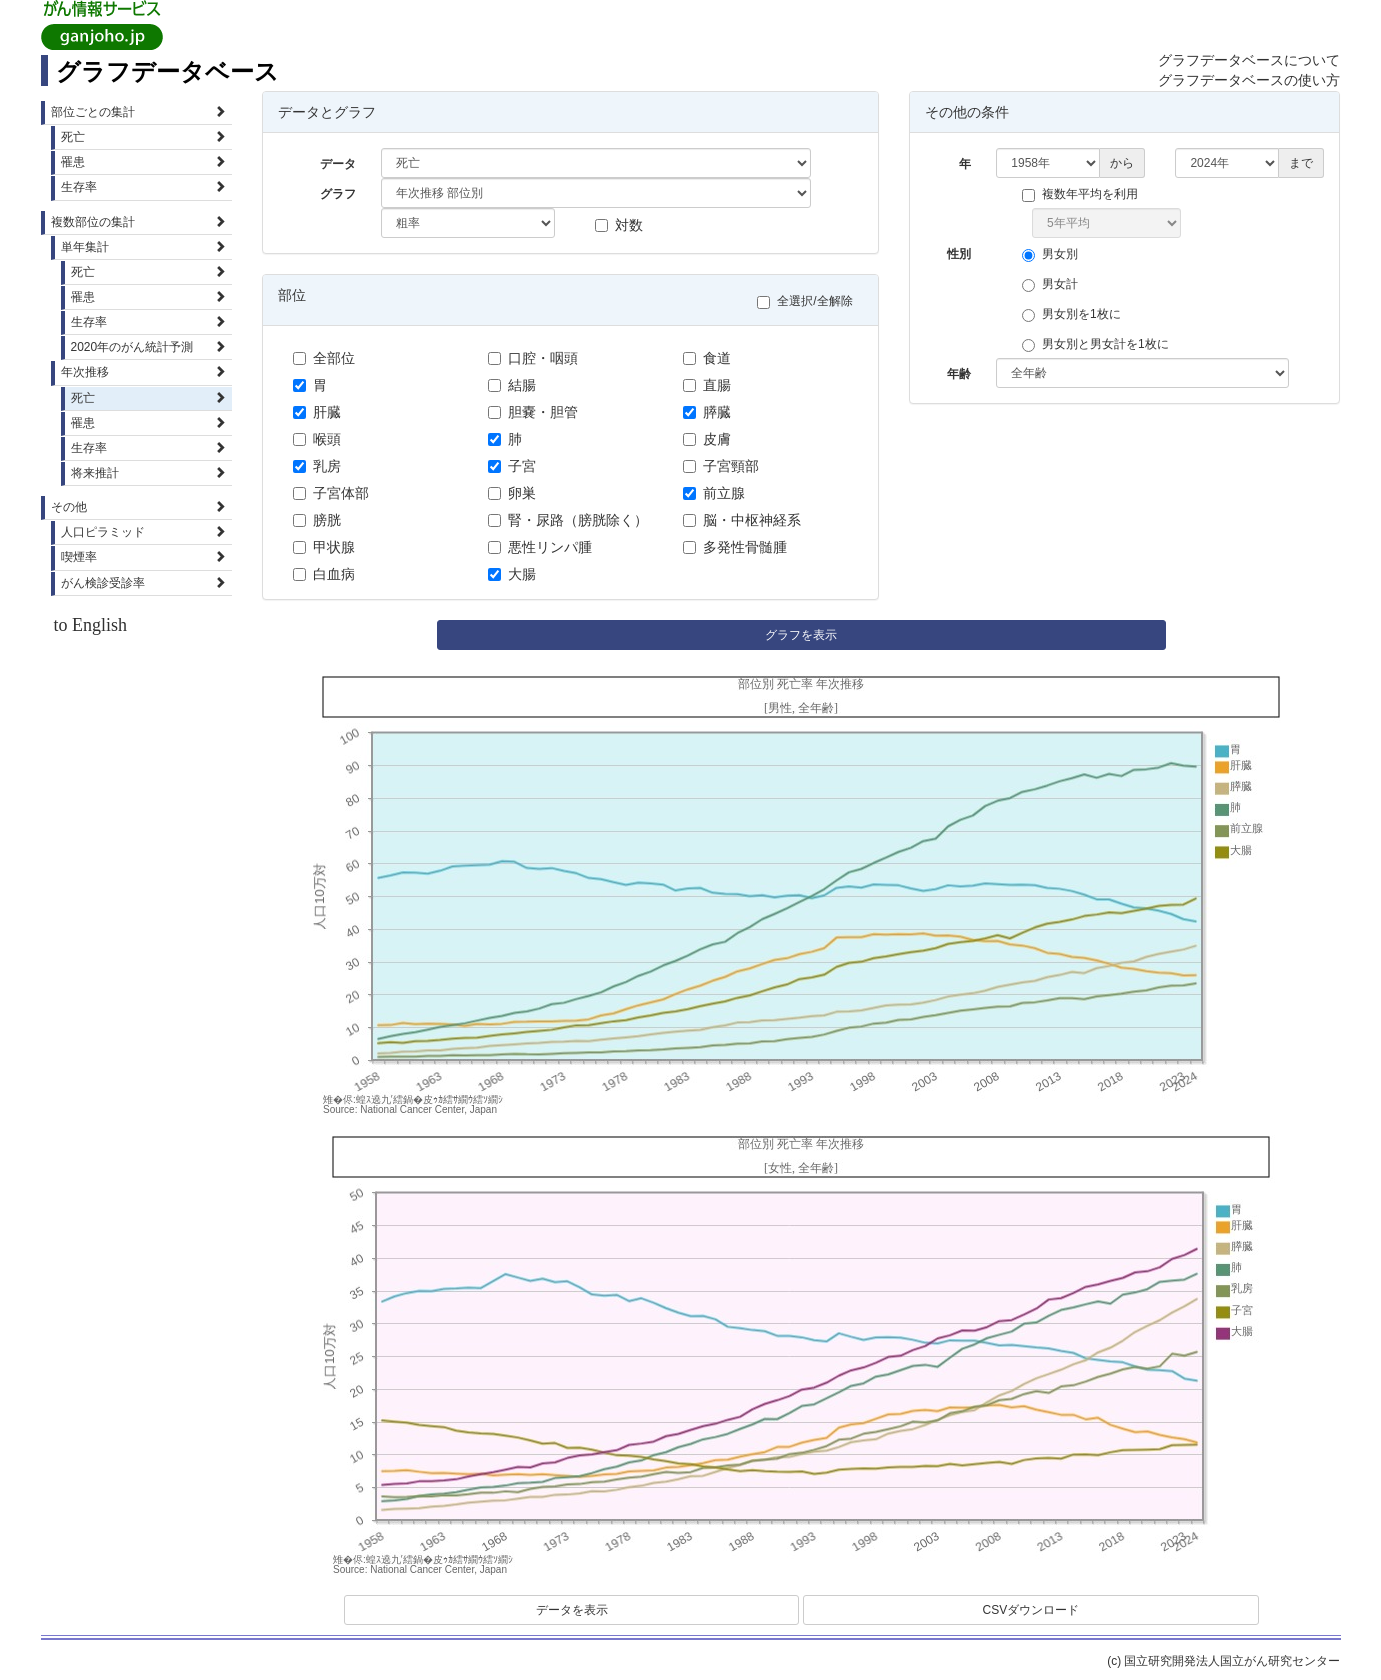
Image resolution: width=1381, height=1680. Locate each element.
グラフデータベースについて (1249, 60)
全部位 (324, 358)
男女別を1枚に (1076, 314)
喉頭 (317, 439)
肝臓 (317, 412)
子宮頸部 (721, 466)
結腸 (512, 385)
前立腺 (714, 493)
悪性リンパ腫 (540, 547)
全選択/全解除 (809, 301)
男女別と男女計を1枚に (1100, 344)
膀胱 (317, 520)
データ (338, 164)
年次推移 (144, 372)
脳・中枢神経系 (742, 520)
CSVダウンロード (1031, 1610)
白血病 (324, 574)
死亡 (144, 137)
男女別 (1055, 254)
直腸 (707, 385)
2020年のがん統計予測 (149, 347)
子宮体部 (331, 493)
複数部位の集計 (139, 222)
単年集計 (144, 247)
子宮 (512, 466)
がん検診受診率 (144, 583)
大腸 (512, 574)
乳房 (317, 466)
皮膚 (707, 439)
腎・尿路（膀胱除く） (568, 520)
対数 (619, 225)
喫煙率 (144, 557)
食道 (707, 358)
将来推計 (149, 473)
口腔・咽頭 (533, 358)
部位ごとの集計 (139, 112)
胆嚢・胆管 (533, 412)
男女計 (1055, 284)
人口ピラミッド (144, 532)
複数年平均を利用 (1085, 194)
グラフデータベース (167, 71)
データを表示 (572, 1610)
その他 (139, 507)
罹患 (144, 162)
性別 (959, 254)
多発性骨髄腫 (735, 547)
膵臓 (707, 412)
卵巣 (512, 493)
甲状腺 (324, 547)
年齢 (959, 374)
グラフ (338, 194)
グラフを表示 (801, 635)
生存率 (144, 187)
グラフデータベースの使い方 (1249, 80)
